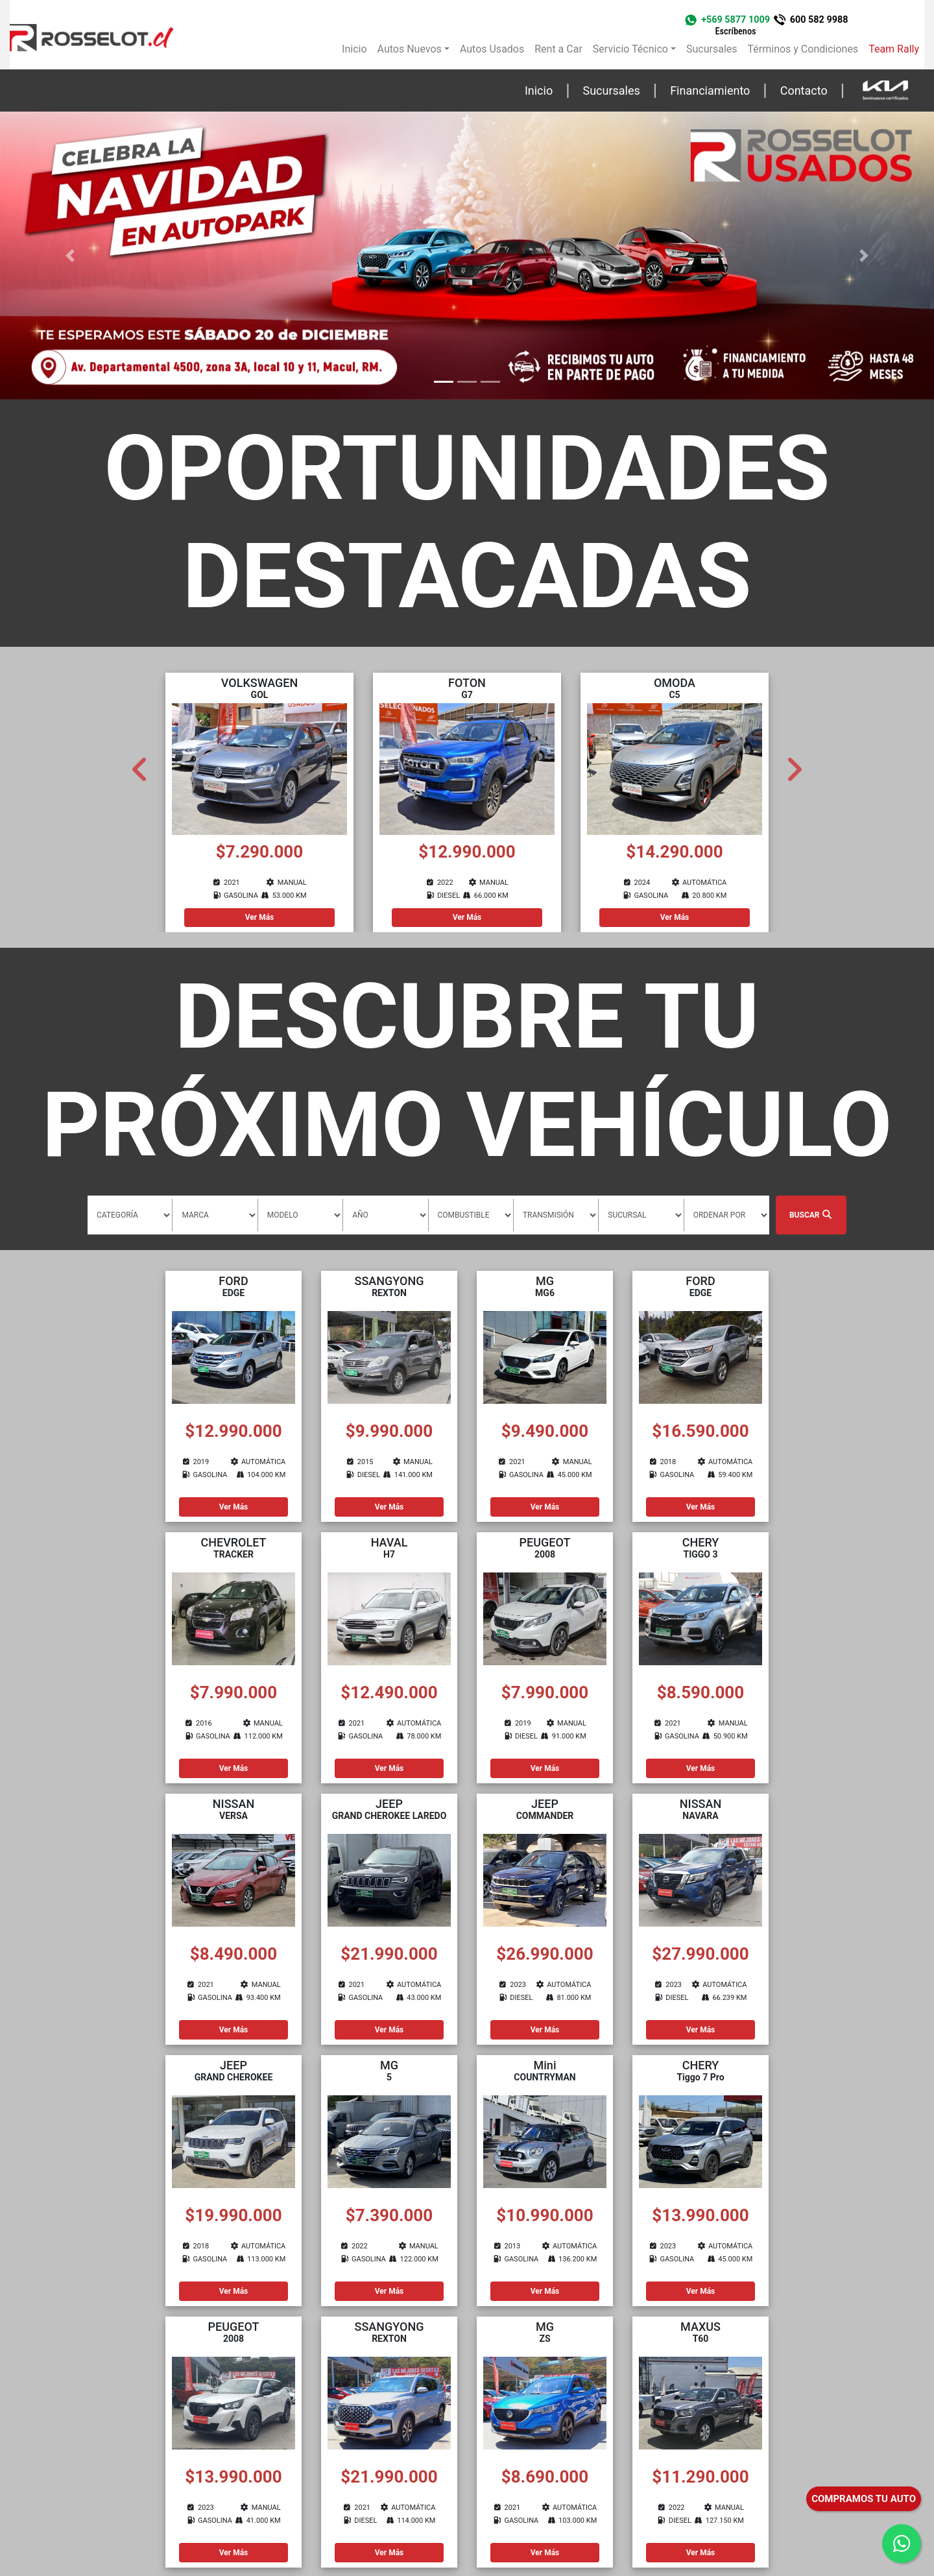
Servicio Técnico (630, 49)
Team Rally (893, 49)
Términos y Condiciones (803, 49)
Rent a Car (558, 49)
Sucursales (711, 49)
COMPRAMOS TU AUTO (863, 2499)
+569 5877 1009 (735, 25)
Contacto (804, 90)
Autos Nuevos (409, 49)
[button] (70, 256)
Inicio (354, 49)
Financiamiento (710, 90)
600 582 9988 (819, 19)
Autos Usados (492, 49)
